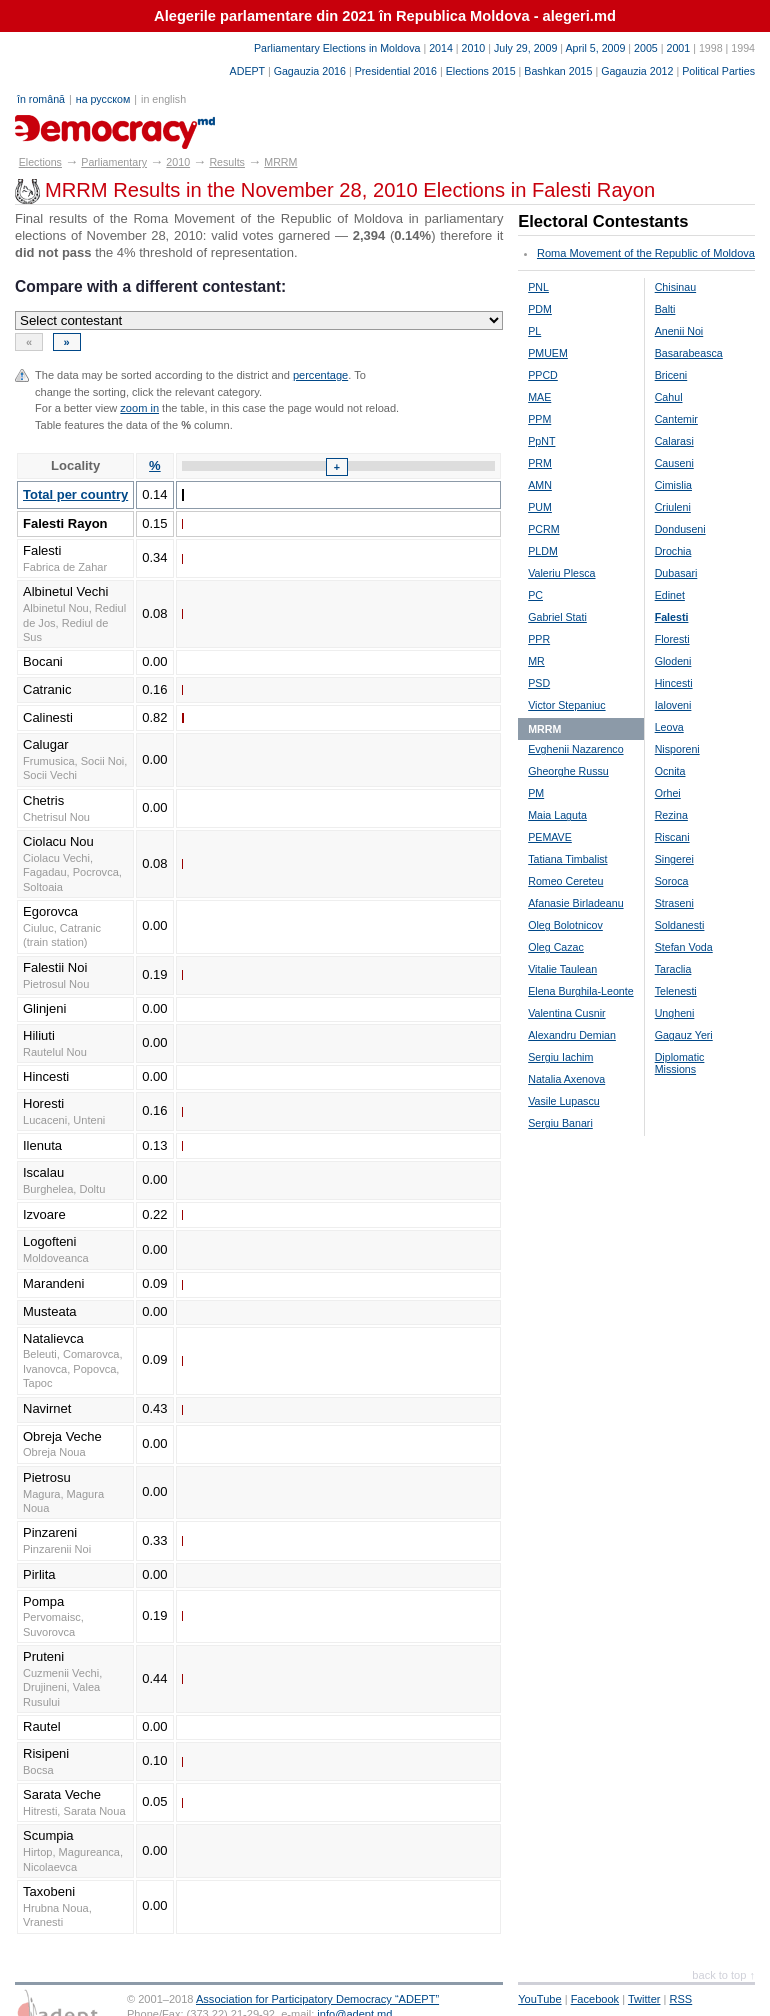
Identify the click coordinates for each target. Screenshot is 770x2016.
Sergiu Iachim (560, 1057)
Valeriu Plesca (561, 573)
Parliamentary (114, 162)
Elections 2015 (481, 71)
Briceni (671, 375)
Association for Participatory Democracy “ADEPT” (317, 1999)
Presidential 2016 (396, 71)
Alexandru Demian (572, 1035)
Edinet (670, 595)
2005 (646, 48)
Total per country (75, 494)
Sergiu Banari (560, 1123)
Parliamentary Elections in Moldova (337, 48)
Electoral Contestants (603, 221)
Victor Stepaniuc (566, 705)
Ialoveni (673, 705)
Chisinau (675, 287)
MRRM (280, 162)
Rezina (671, 815)
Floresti (672, 639)
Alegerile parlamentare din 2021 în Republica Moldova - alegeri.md (385, 16)
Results (227, 162)
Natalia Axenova (566, 1079)
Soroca (672, 881)
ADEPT (247, 71)
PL (534, 331)
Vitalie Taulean (562, 969)
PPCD (543, 375)
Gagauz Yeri (684, 1035)
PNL (538, 287)
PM (536, 793)
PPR (539, 639)
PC (535, 595)
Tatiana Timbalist (567, 859)
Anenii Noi (679, 331)
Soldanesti (680, 925)
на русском (103, 99)
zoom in (139, 408)
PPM (539, 419)
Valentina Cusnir (566, 1013)
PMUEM (548, 353)
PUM (540, 507)
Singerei (674, 859)
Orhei (668, 793)
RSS (681, 1999)
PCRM (543, 529)
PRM (540, 463)
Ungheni (675, 1013)
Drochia (673, 551)
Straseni (674, 903)
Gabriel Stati (557, 617)
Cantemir (676, 419)
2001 (678, 48)
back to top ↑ (723, 1975)
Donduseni (680, 529)
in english (163, 99)
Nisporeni (677, 749)
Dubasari (676, 573)
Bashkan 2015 (558, 71)
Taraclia (673, 969)
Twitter (644, 1999)
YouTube (539, 1999)
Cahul (669, 397)
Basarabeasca (689, 353)
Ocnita (670, 771)
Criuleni (673, 507)
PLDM (543, 551)
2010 (474, 48)
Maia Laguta (557, 815)
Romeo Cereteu (565, 881)
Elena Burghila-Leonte (580, 991)
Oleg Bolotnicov (565, 925)
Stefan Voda (684, 947)
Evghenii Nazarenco (575, 749)
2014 (441, 48)
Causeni (674, 463)
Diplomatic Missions (680, 1063)
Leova (669, 727)
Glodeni (673, 661)
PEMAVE (550, 837)
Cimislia (673, 485)
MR (536, 661)
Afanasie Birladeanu (575, 903)
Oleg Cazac (556, 947)
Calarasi (674, 441)
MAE (539, 397)
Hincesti (674, 683)
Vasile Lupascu (563, 1101)
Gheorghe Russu (568, 771)
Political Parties (718, 71)
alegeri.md (60, 125)
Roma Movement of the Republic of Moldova (646, 253)
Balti (665, 309)
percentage (320, 375)
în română (41, 99)
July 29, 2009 (525, 48)
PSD (539, 683)
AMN (540, 485)
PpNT (541, 441)
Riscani (672, 837)
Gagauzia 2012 (637, 71)
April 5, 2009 (596, 48)
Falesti (672, 617)
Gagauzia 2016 (310, 71)
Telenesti (676, 991)
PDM (540, 309)
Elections (40, 162)
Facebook (595, 1999)
